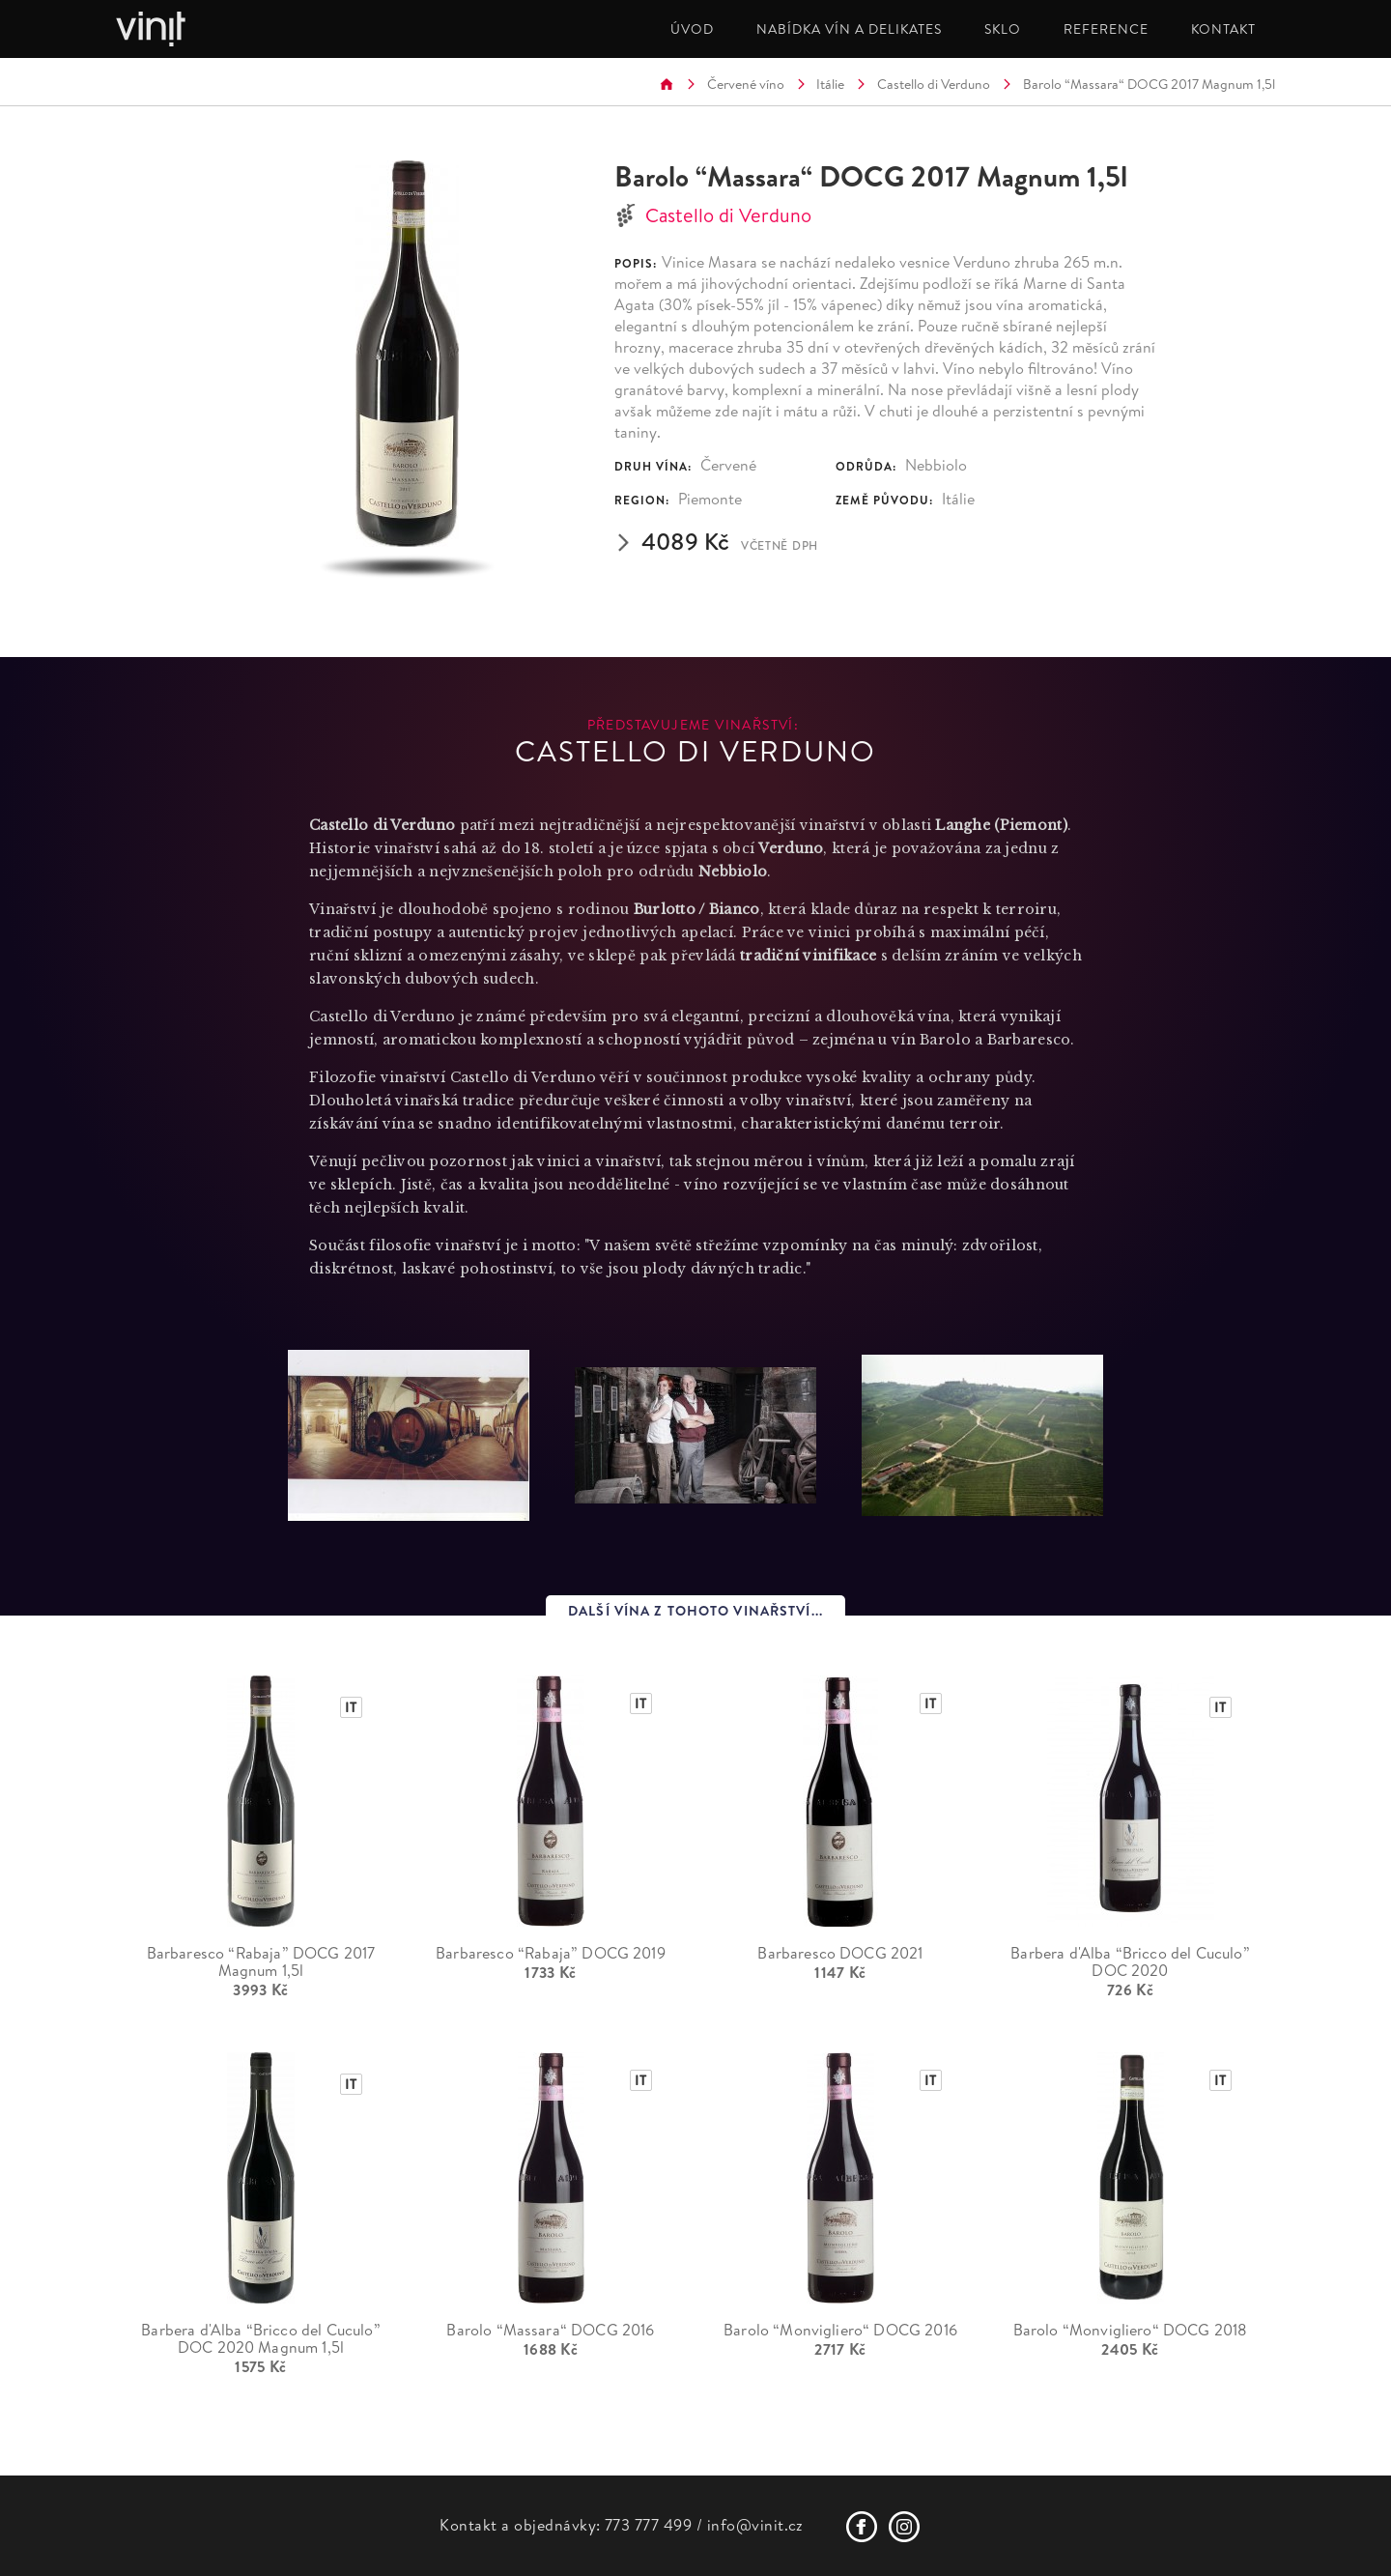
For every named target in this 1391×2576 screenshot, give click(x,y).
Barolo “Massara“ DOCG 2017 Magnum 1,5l (1149, 84)
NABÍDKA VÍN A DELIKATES (849, 29)
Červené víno (745, 84)
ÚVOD (692, 29)
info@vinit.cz (755, 2524)
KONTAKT (1223, 29)
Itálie (830, 84)
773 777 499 (648, 2524)
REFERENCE (1106, 29)
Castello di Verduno (933, 84)
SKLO (1002, 29)
